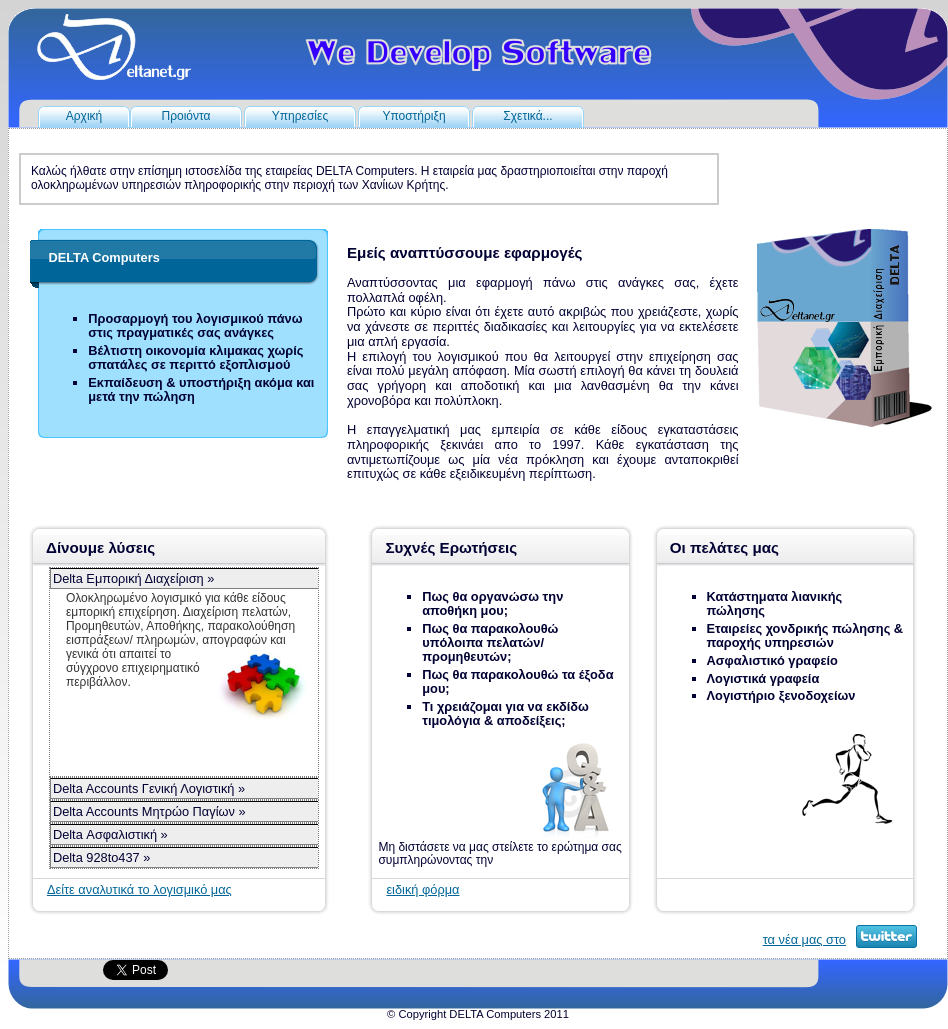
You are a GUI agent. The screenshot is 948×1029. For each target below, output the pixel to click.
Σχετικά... (527, 116)
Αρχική (84, 116)
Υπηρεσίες (300, 116)
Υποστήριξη (413, 116)
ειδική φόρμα (422, 889)
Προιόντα (185, 116)
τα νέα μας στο (804, 939)
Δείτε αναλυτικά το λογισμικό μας (139, 889)
